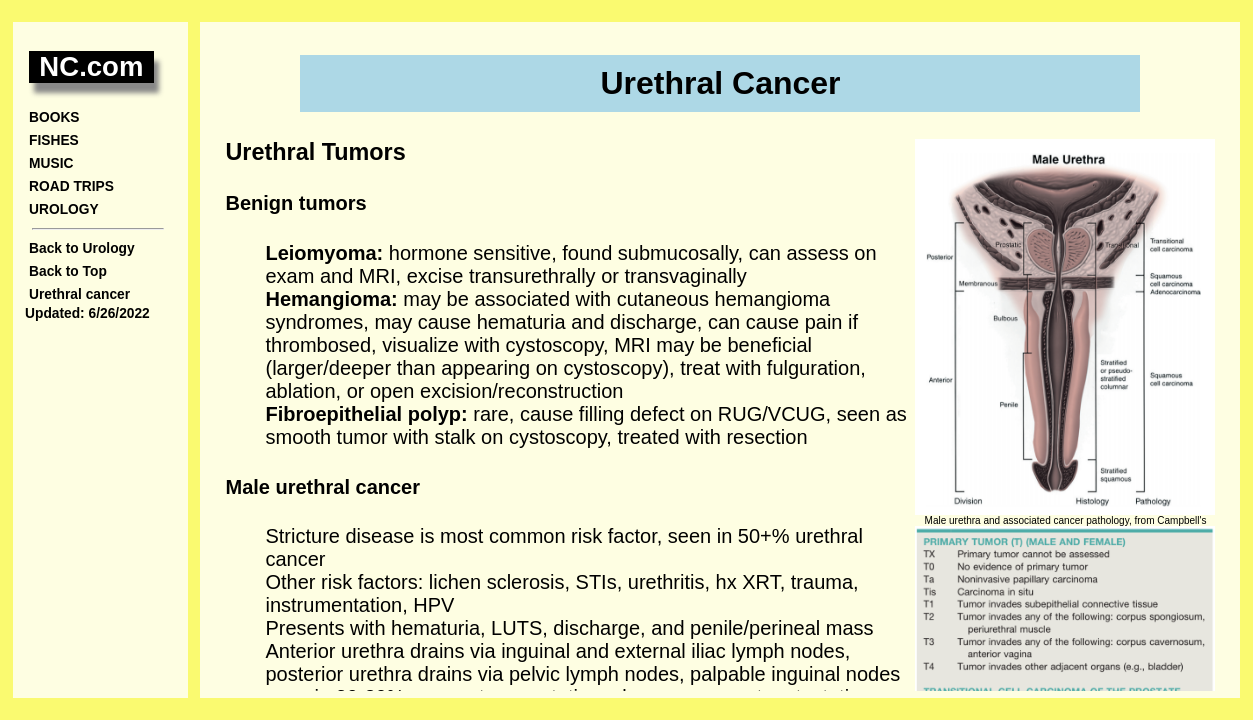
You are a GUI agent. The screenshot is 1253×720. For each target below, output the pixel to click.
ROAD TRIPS (71, 186)
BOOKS (54, 117)
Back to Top (68, 271)
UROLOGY (64, 209)
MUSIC (51, 163)
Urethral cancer (79, 294)
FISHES (54, 140)
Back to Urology (82, 248)
